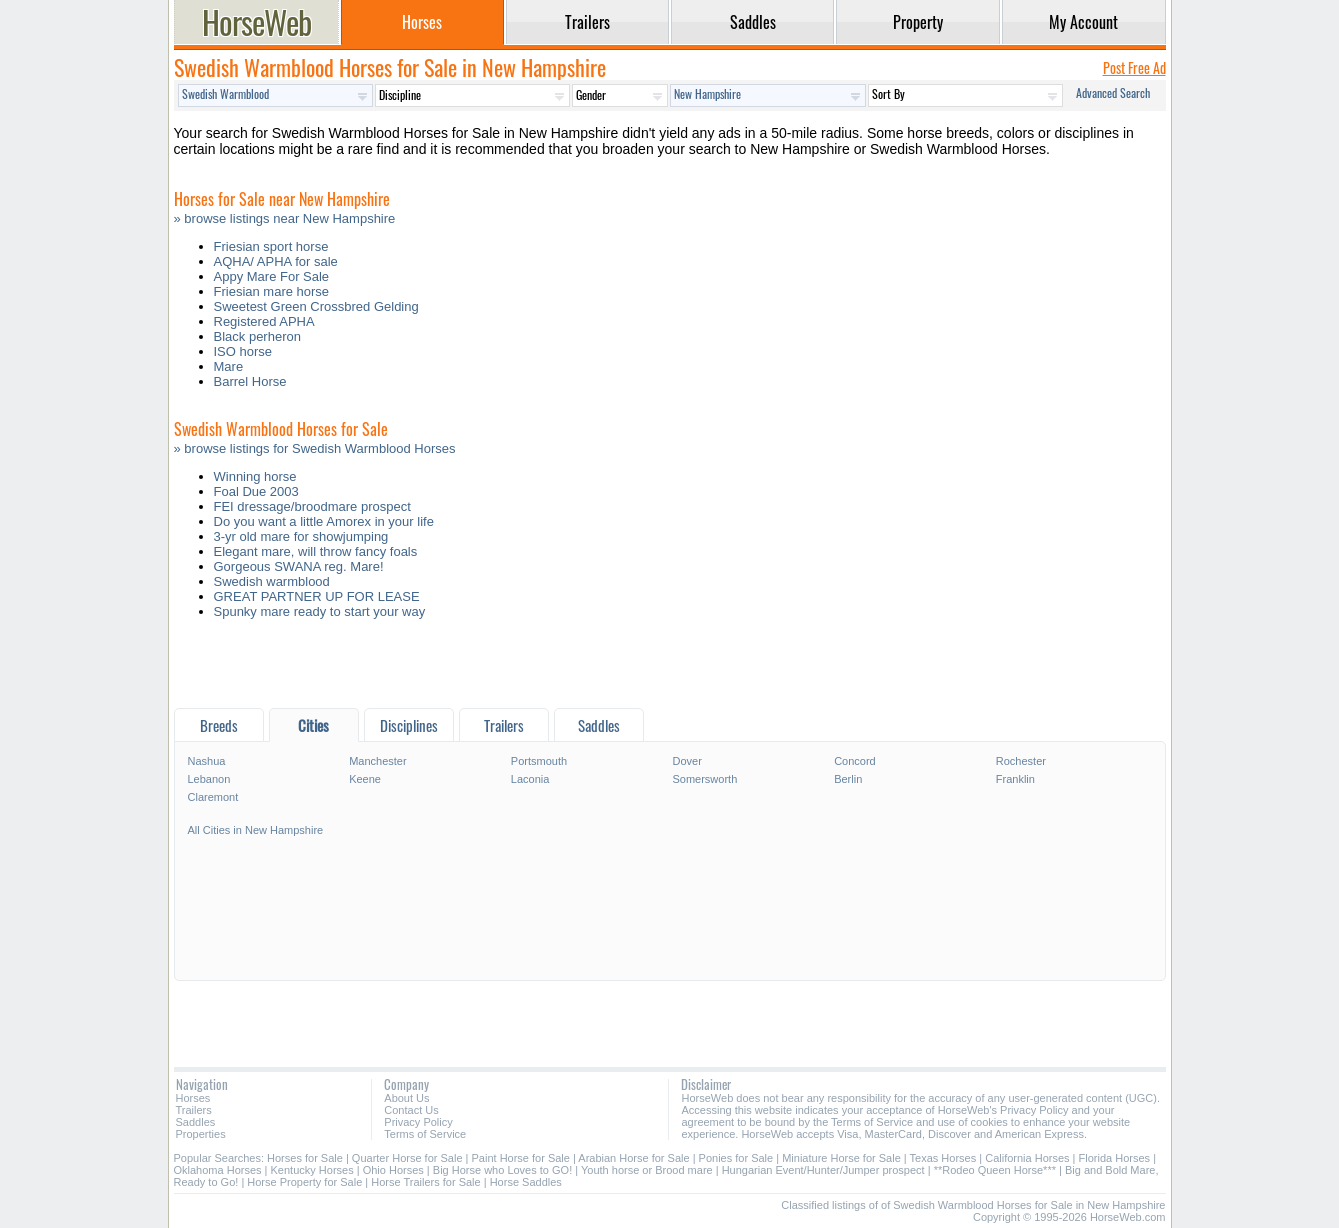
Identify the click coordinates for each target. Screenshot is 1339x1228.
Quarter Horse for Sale (407, 1158)
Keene (365, 779)
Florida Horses (1115, 1158)
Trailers (194, 1110)
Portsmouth (539, 761)
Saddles (196, 1122)
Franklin (1015, 779)
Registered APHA (264, 321)
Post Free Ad (1134, 67)
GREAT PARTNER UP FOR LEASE (317, 596)
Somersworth (704, 779)
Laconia (530, 779)
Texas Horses (943, 1158)
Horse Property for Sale (304, 1182)
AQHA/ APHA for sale (276, 261)
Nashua (207, 761)
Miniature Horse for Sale (841, 1158)
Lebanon (209, 779)
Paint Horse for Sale (521, 1158)
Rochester (1021, 761)
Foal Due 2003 (256, 491)
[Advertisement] (670, 668)
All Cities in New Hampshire (256, 830)
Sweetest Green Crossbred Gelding (316, 306)
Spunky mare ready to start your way (320, 611)
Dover (686, 761)
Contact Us (411, 1110)
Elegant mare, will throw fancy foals (316, 551)
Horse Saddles (526, 1182)
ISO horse (243, 351)
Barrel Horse (250, 381)
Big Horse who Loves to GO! (502, 1170)
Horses (193, 1098)
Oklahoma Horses (218, 1170)
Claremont (213, 797)
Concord (855, 761)
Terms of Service (425, 1134)
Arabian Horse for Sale (633, 1158)
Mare (229, 366)
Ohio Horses (393, 1170)
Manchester (377, 761)
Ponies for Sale (736, 1158)
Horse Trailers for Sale (425, 1182)
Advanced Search (1113, 92)
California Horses (1027, 1158)
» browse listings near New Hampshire (285, 218)
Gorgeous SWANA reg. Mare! (299, 566)
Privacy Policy (418, 1122)
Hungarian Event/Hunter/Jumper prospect (823, 1170)
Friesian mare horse (272, 291)
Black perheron (257, 336)
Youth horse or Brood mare (647, 1170)
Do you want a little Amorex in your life (324, 521)
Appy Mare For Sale (272, 276)
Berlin (848, 779)
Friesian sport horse (271, 246)
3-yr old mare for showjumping (301, 536)
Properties (201, 1134)
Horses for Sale (305, 1158)
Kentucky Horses (312, 1170)
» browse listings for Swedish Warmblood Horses (315, 448)
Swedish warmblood (272, 581)
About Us (406, 1098)
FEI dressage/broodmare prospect (312, 506)
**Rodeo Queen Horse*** (995, 1170)
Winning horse (255, 476)
